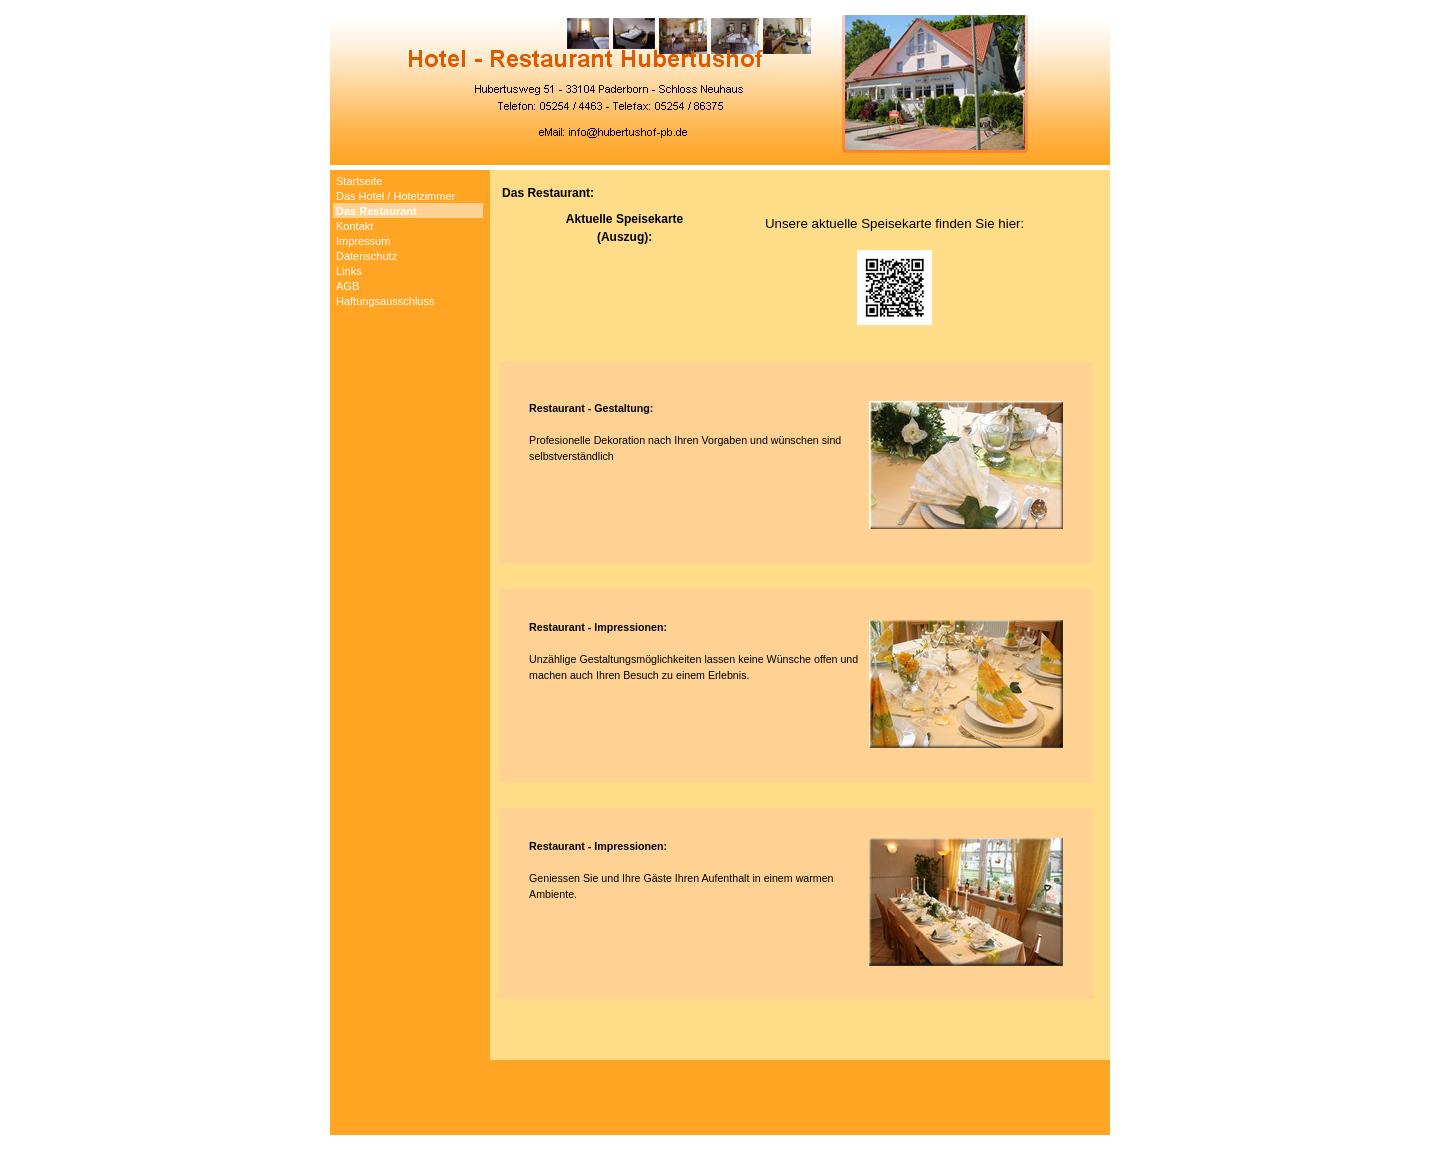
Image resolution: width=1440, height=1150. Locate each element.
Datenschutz (366, 256)
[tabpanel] (800, 615)
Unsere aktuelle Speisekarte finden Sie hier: (894, 223)
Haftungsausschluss (385, 301)
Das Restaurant (376, 211)
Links (349, 271)
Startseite (359, 181)
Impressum (363, 241)
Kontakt (354, 226)
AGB (347, 286)
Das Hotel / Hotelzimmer (395, 196)
